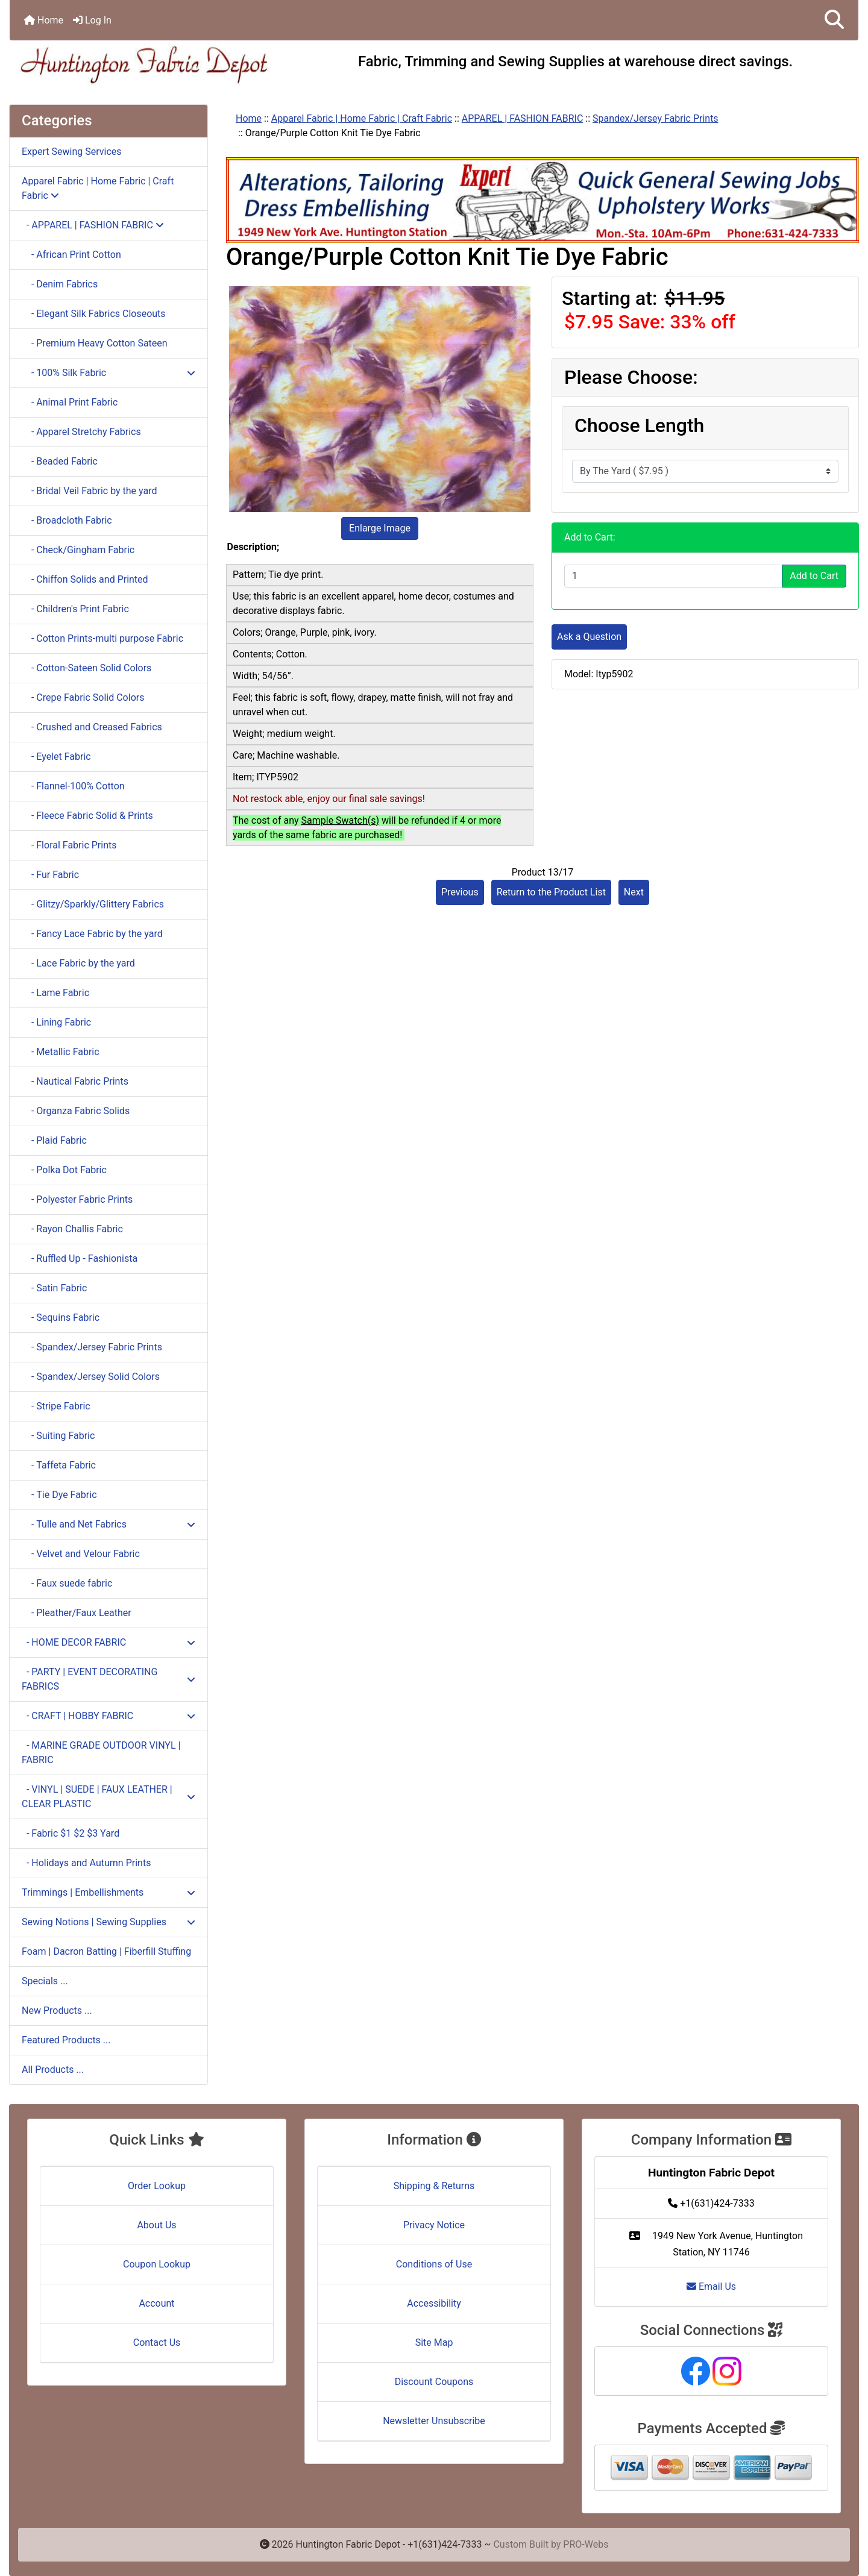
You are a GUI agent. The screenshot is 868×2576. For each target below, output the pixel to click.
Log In (92, 20)
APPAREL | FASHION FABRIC (522, 118)
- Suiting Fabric (58, 1435)
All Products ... (53, 2069)
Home (43, 20)
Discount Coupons (434, 2381)
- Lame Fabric (55, 992)
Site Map (434, 2342)
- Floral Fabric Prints (69, 845)
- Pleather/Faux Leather (76, 1613)
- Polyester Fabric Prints (77, 1199)
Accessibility (434, 2303)
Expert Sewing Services (72, 151)
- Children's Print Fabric (75, 609)
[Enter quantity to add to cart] (673, 576)
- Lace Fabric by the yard (78, 963)
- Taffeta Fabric (59, 1465)
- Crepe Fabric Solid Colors (83, 697)
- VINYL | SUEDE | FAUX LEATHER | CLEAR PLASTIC (108, 1797)
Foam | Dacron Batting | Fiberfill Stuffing (106, 1951)
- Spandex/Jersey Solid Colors (91, 1376)
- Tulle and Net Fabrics (108, 1524)
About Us (156, 2225)
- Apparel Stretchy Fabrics (81, 431)
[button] (834, 20)
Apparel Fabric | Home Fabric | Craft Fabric (361, 118)
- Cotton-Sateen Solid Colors (86, 668)
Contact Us (157, 2342)
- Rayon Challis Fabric (72, 1229)
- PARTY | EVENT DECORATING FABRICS (108, 1679)
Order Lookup (157, 2186)
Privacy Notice (434, 2225)
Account (156, 2303)
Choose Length (639, 425)
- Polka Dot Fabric (64, 1170)
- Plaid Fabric (54, 1140)
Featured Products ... (66, 2040)
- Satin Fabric (54, 1288)
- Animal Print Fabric (70, 402)
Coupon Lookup (156, 2264)
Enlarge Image (379, 528)
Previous (460, 892)
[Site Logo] (151, 64)
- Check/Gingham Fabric (78, 550)
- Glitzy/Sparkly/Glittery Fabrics (93, 904)
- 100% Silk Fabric (108, 372)
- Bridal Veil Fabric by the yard (89, 491)
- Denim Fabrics (60, 284)
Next (634, 892)
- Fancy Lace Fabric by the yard (92, 933)
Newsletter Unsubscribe (434, 2421)
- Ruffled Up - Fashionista (79, 1258)
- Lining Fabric (56, 1022)
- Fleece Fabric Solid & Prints (87, 815)
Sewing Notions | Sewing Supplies (108, 1922)
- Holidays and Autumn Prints (86, 1863)
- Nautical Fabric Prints (75, 1081)
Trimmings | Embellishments (108, 1892)
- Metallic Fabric (60, 1052)
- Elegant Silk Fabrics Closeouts (94, 313)
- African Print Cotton (71, 254)
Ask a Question (589, 636)
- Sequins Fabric (60, 1317)
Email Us (711, 2286)
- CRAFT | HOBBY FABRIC (108, 1716)
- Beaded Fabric (60, 461)
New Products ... (57, 2010)
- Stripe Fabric (56, 1406)
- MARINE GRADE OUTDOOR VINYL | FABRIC (101, 1753)
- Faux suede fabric (67, 1583)
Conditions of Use (434, 2264)
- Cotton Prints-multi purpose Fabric (102, 638)
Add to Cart (814, 575)
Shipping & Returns (434, 2186)
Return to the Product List (551, 892)
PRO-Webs (585, 2544)
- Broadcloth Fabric (67, 520)
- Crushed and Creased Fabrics (92, 727)
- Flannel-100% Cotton (73, 786)
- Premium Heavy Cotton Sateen (95, 343)
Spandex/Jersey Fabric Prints (656, 118)
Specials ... (45, 1981)
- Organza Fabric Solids (76, 1111)
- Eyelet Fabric (56, 756)
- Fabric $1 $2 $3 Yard (70, 1833)
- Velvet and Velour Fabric (81, 1553)
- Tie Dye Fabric (59, 1494)
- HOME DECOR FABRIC (108, 1642)
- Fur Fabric (50, 874)
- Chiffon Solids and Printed (85, 579)
